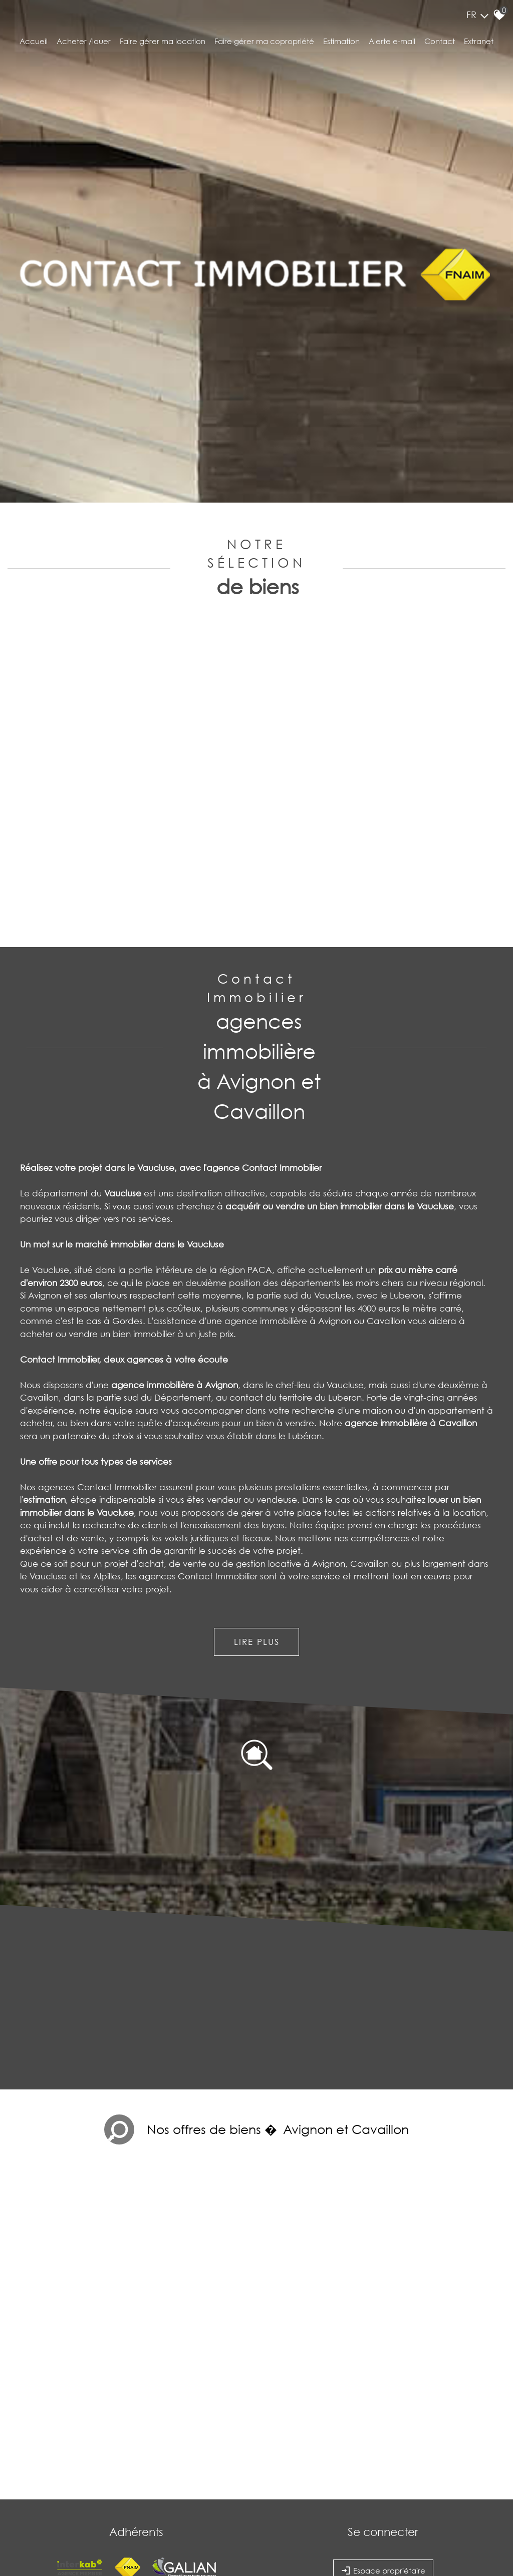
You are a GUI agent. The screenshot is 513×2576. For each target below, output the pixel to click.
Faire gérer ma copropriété (264, 46)
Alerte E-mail (392, 46)
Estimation (341, 46)
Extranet (478, 46)
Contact (439, 46)
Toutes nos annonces (208, 2489)
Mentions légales (78, 2489)
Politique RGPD (258, 2489)
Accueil (34, 46)
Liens (152, 2489)
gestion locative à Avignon (290, 1436)
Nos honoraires (122, 2489)
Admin (170, 2489)
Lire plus (257, 1515)
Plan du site (39, 2489)
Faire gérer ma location (162, 46)
